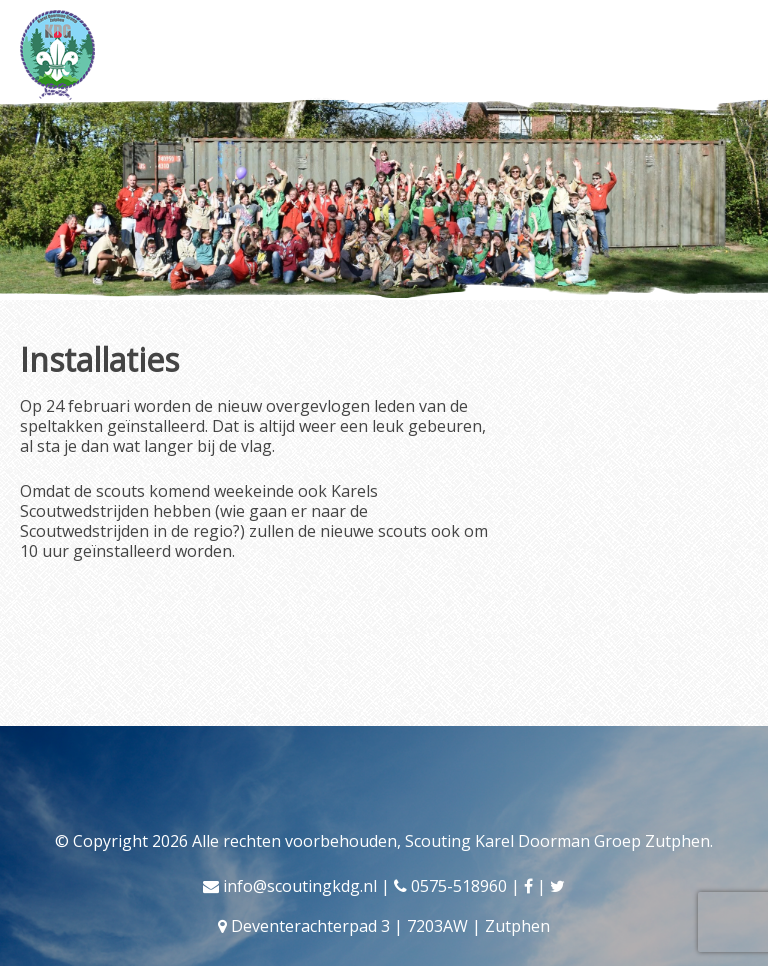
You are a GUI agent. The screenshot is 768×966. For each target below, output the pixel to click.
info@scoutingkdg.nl (300, 886)
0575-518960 (459, 886)
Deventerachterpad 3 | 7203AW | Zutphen (390, 926)
